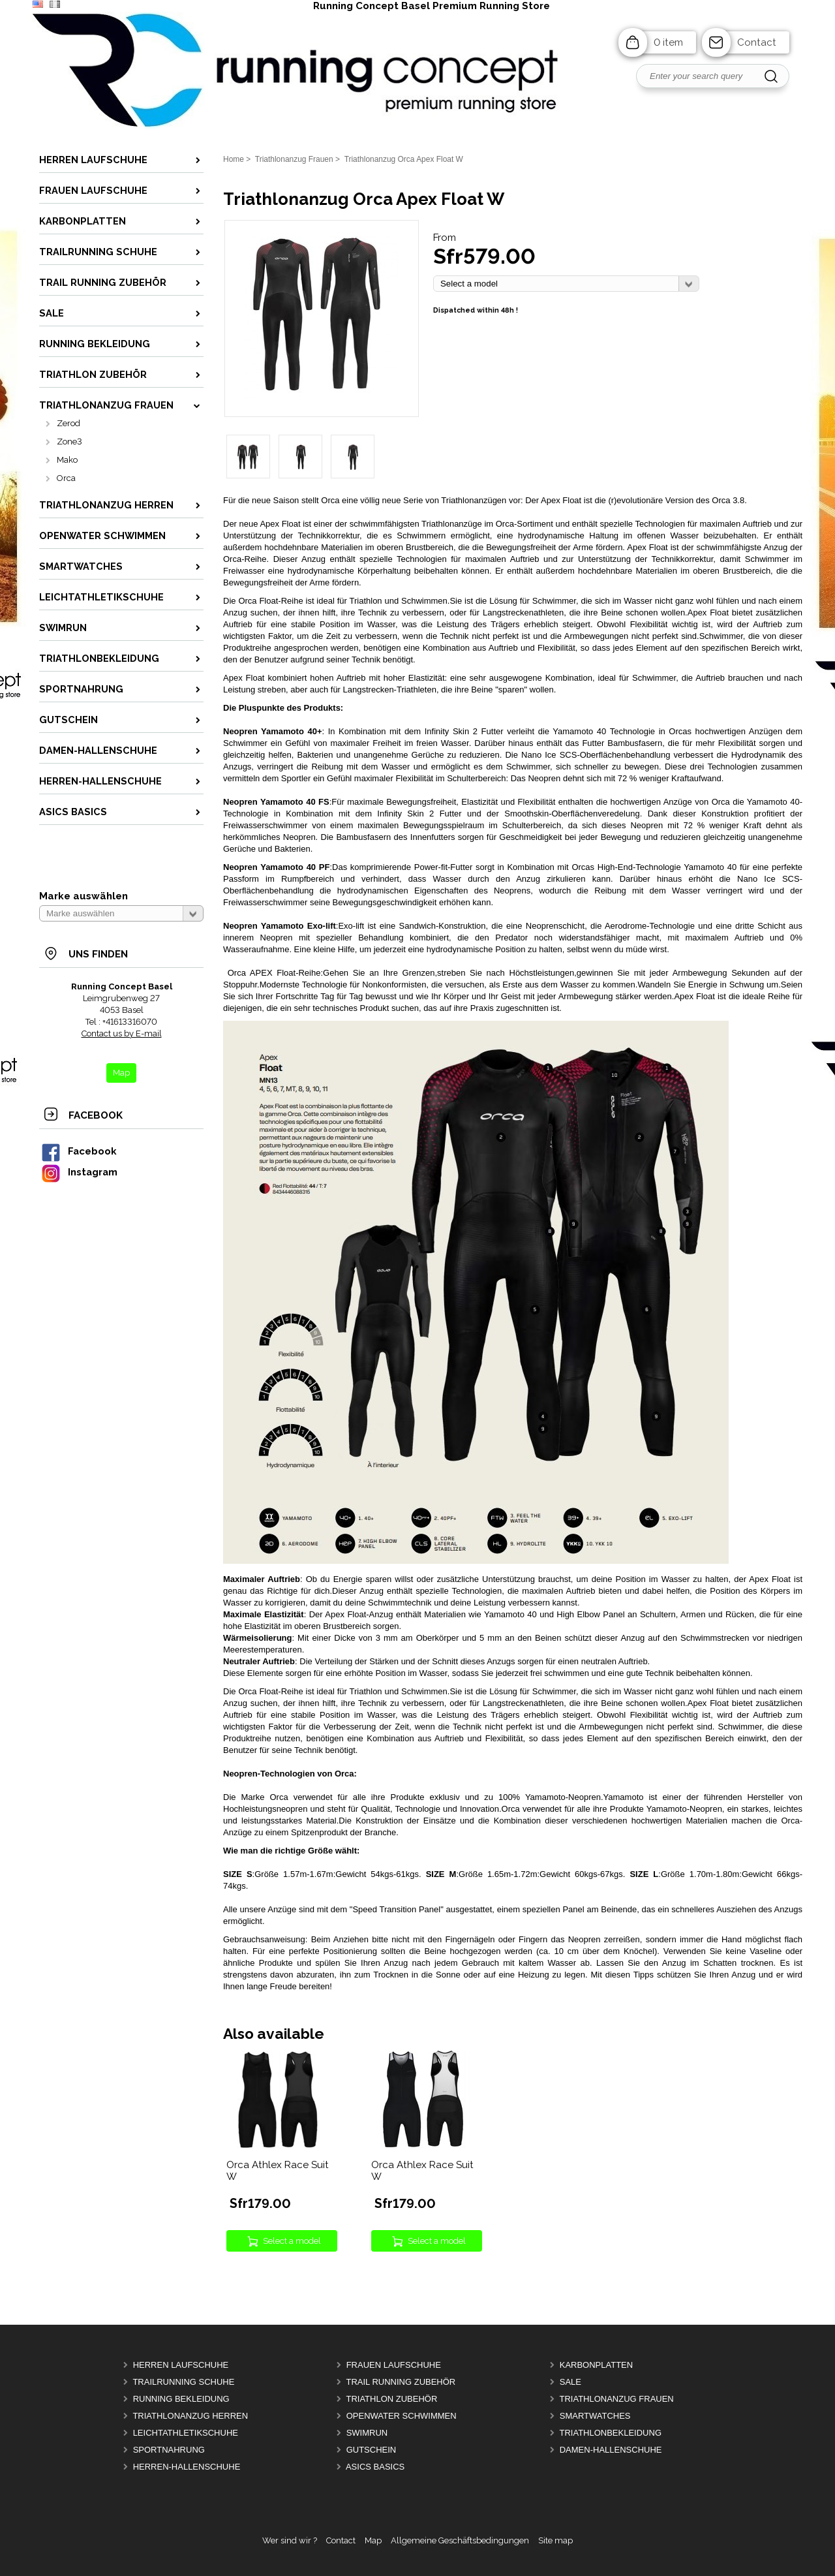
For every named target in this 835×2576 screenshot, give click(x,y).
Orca (66, 478)
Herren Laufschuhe (181, 2365)
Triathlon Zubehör (391, 2399)
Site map (555, 2540)
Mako (67, 460)
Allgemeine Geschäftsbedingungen (460, 2540)
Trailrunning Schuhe (183, 2382)
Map (373, 2540)
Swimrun (367, 2433)
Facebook (78, 1151)
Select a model (292, 2241)
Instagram (78, 1172)
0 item (668, 42)
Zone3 (69, 441)
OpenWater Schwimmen (401, 2416)
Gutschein (371, 2450)
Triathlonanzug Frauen (616, 2399)
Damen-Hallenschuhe (611, 2450)
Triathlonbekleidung (610, 2433)
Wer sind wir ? (289, 2540)
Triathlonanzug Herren (190, 2416)
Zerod (68, 423)
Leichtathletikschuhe (185, 2433)
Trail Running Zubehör (400, 2382)
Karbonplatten (596, 2365)
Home (233, 159)
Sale (570, 2382)
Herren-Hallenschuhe (187, 2467)
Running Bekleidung (181, 2399)
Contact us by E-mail (122, 1033)
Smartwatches (595, 2416)
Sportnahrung (169, 2450)
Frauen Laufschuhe (393, 2365)
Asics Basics (375, 2467)
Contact (756, 42)
